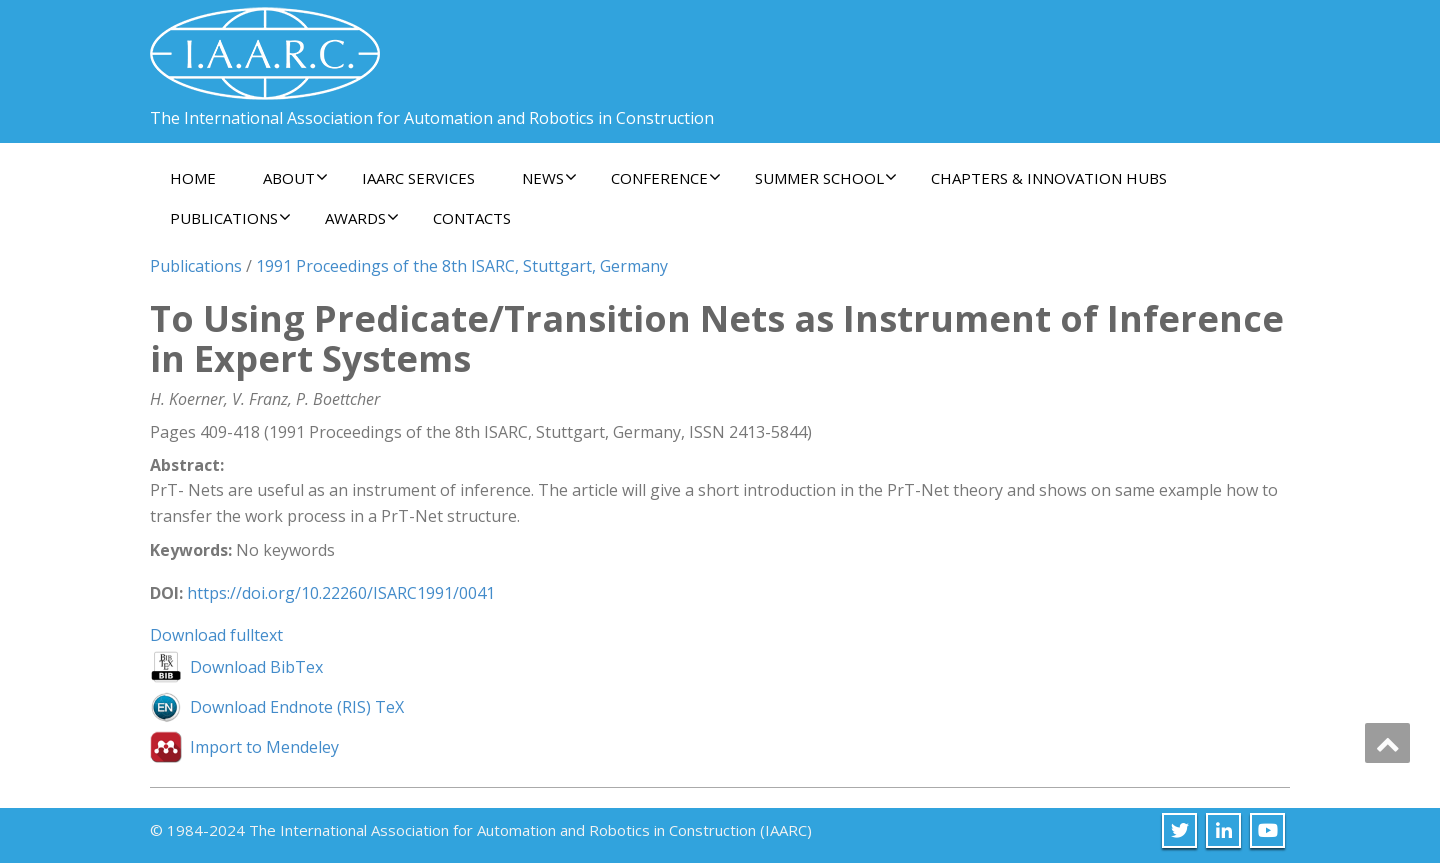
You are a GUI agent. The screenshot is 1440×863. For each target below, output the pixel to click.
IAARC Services (418, 178)
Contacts (472, 218)
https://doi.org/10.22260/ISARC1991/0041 (341, 593)
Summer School (826, 178)
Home (193, 178)
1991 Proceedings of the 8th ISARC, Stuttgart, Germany (462, 266)
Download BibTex (256, 667)
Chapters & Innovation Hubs (1049, 178)
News (549, 178)
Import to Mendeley (264, 747)
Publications (230, 218)
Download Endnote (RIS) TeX (297, 707)
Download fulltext (216, 635)
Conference (666, 178)
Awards (362, 218)
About (295, 178)
